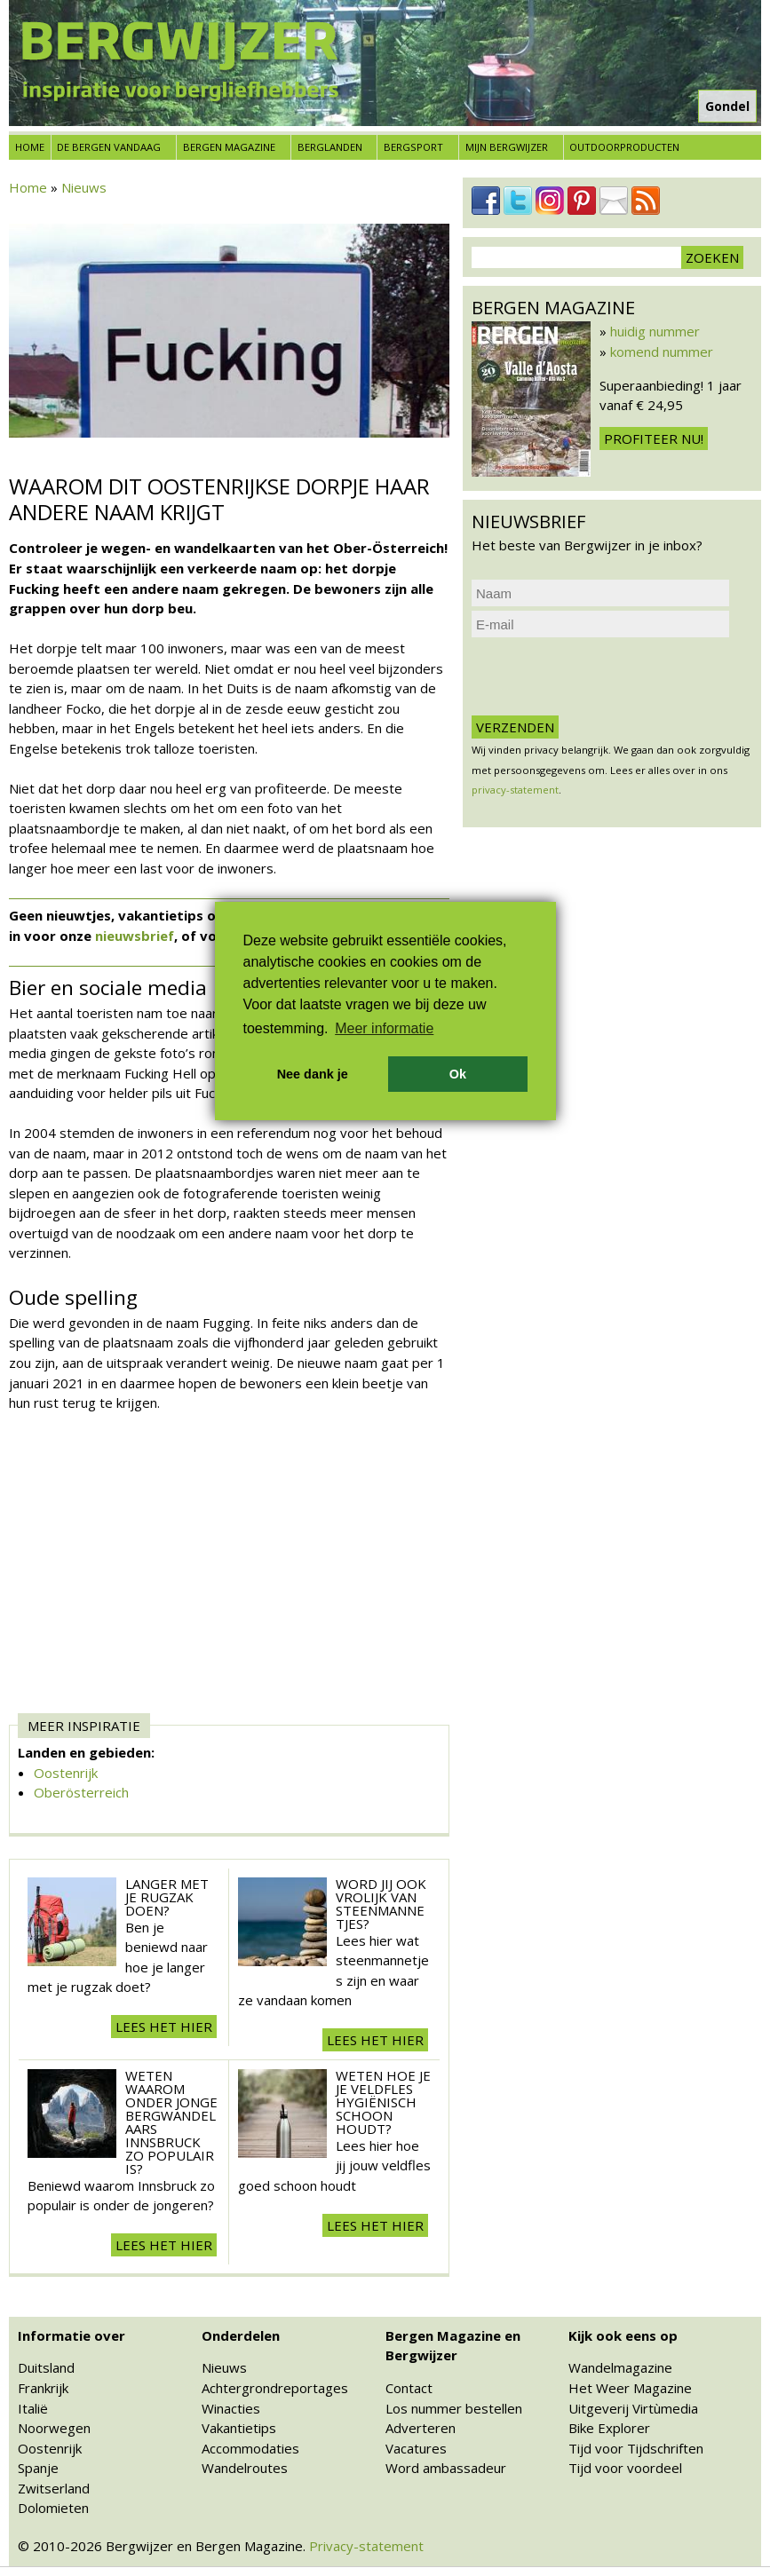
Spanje (38, 2468)
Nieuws (84, 187)
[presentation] (607, 676)
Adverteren (420, 2428)
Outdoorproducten (624, 147)
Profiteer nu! (653, 438)
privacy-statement (515, 789)
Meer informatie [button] (384, 1028)
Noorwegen (54, 2428)
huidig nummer (655, 331)
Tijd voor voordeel (625, 2468)
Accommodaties (250, 2448)
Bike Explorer (609, 2428)
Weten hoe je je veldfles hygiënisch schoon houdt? (383, 2101)
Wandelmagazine (620, 2367)
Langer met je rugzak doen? (167, 1897)
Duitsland (46, 2367)
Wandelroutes (245, 2468)
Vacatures (416, 2448)
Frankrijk (43, 2388)
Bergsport (413, 147)
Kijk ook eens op (623, 2335)
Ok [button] (457, 1074)
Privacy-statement (366, 2546)
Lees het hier (163, 2026)
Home (29, 147)
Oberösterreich (81, 1792)
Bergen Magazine (229, 147)
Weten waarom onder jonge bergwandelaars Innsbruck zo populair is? (171, 2121)
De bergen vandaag (109, 147)
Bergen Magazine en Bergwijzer (452, 2346)
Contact (409, 2388)
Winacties (231, 2408)
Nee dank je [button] (312, 1074)
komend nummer (661, 351)
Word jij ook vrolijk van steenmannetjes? (381, 1903)
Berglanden (330, 147)
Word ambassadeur (445, 2468)
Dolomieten (53, 2508)
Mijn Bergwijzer (506, 147)
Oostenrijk (66, 1773)
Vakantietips (239, 2428)
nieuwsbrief (134, 935)
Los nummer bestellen (453, 2408)
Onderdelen (241, 2335)
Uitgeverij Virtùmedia (633, 2408)
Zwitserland (54, 2488)
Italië (33, 2408)
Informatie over (71, 2335)
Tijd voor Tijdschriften (635, 2448)
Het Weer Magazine (630, 2388)
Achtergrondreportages (275, 2388)
